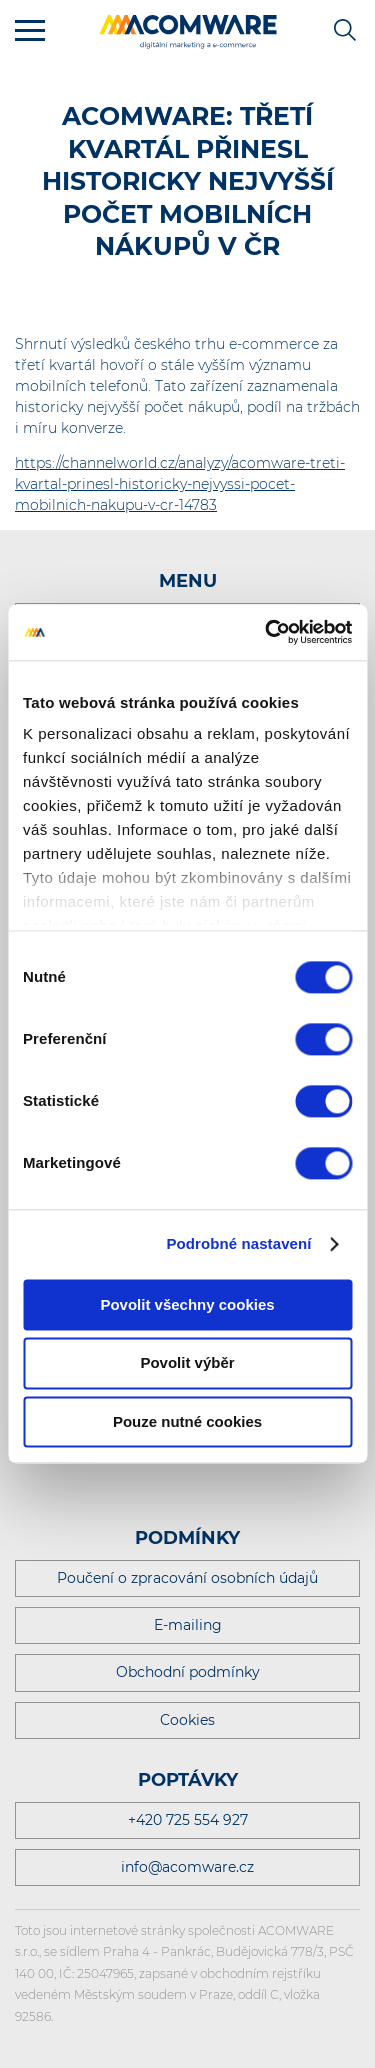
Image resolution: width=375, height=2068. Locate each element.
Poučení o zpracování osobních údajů (187, 1578)
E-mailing (188, 1625)
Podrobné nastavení (238, 1243)
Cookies (187, 1720)
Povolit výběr (187, 1363)
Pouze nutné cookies (187, 1421)
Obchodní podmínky (188, 1672)
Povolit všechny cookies (187, 1304)
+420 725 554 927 (188, 1820)
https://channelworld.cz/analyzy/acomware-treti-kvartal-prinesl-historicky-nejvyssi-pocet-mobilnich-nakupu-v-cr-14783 (180, 484)
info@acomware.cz (187, 1867)
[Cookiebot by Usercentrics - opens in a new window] (267, 632)
